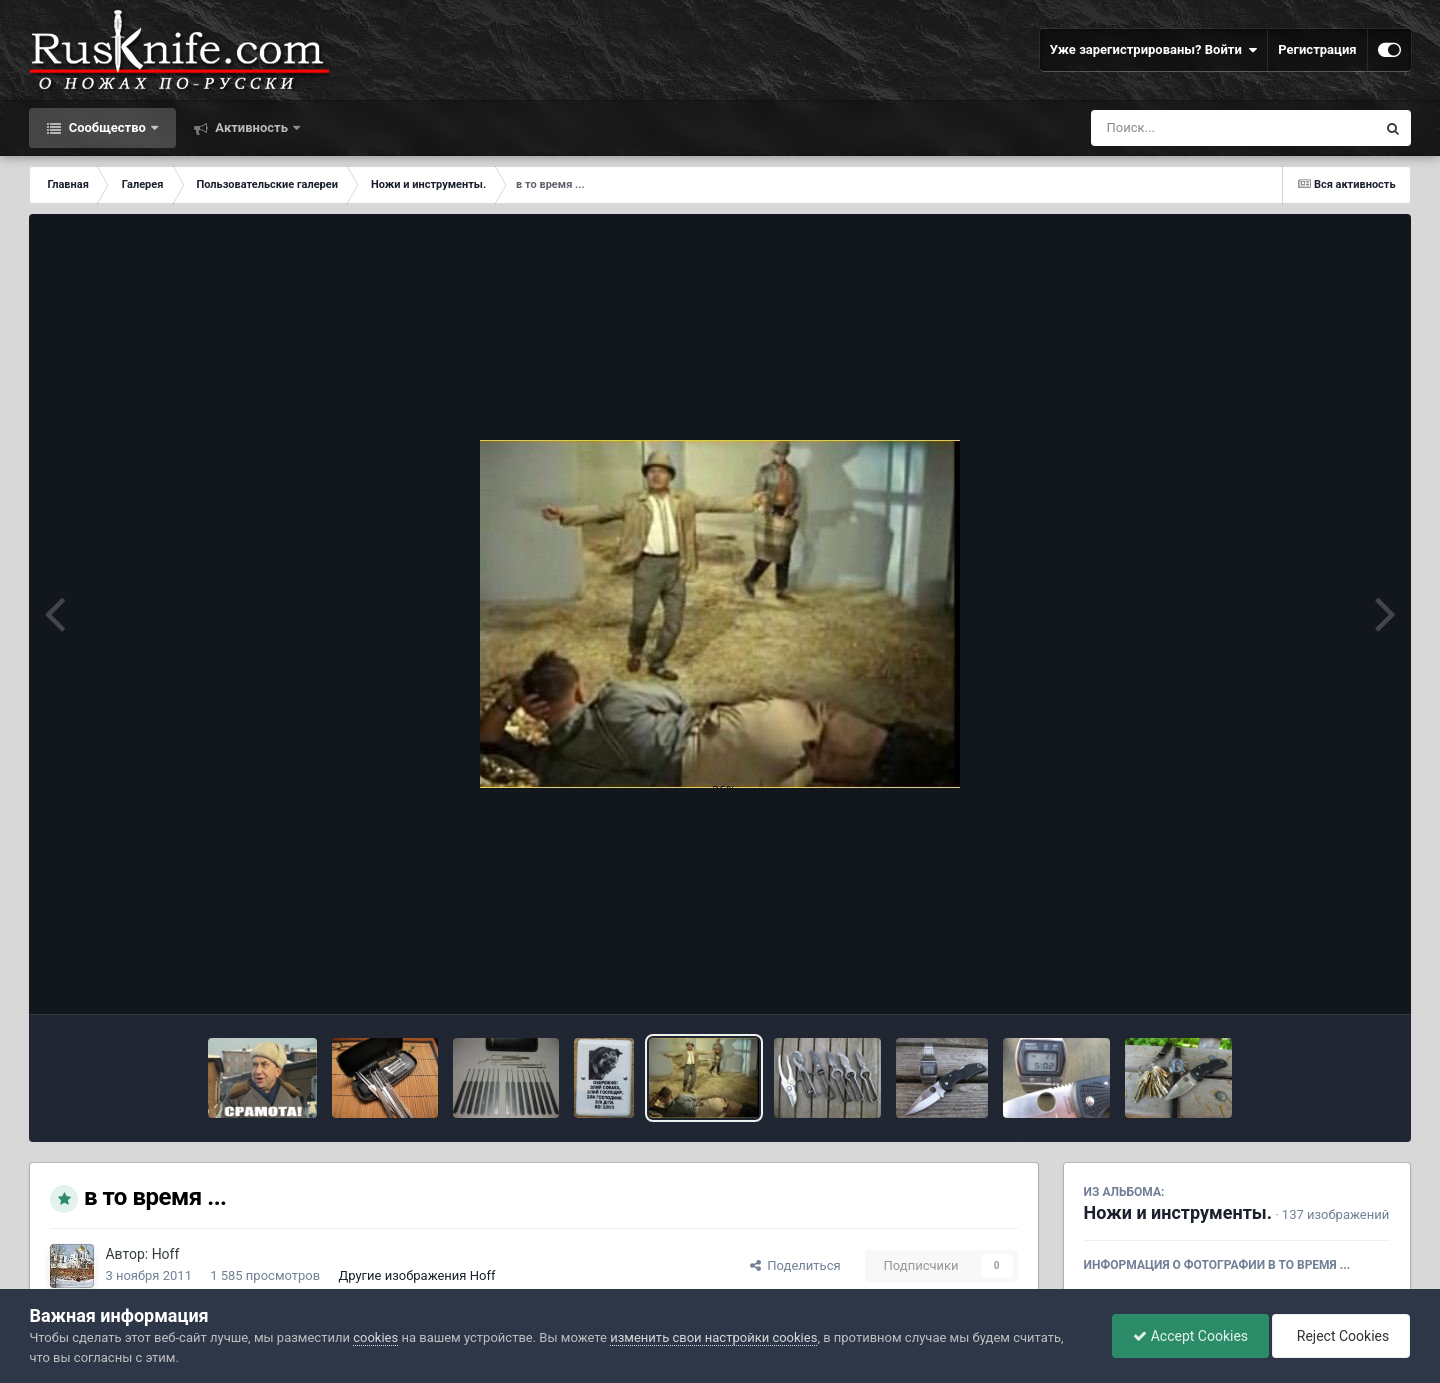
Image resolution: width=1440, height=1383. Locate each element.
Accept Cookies (1190, 1336)
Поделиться (795, 1265)
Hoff (166, 1254)
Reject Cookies (1341, 1336)
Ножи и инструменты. (1178, 1212)
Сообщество (107, 127)
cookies (375, 1337)
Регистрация (1317, 49)
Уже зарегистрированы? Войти (1154, 50)
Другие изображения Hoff (416, 1275)
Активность (251, 127)
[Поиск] (1196, 128)
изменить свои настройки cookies (713, 1337)
